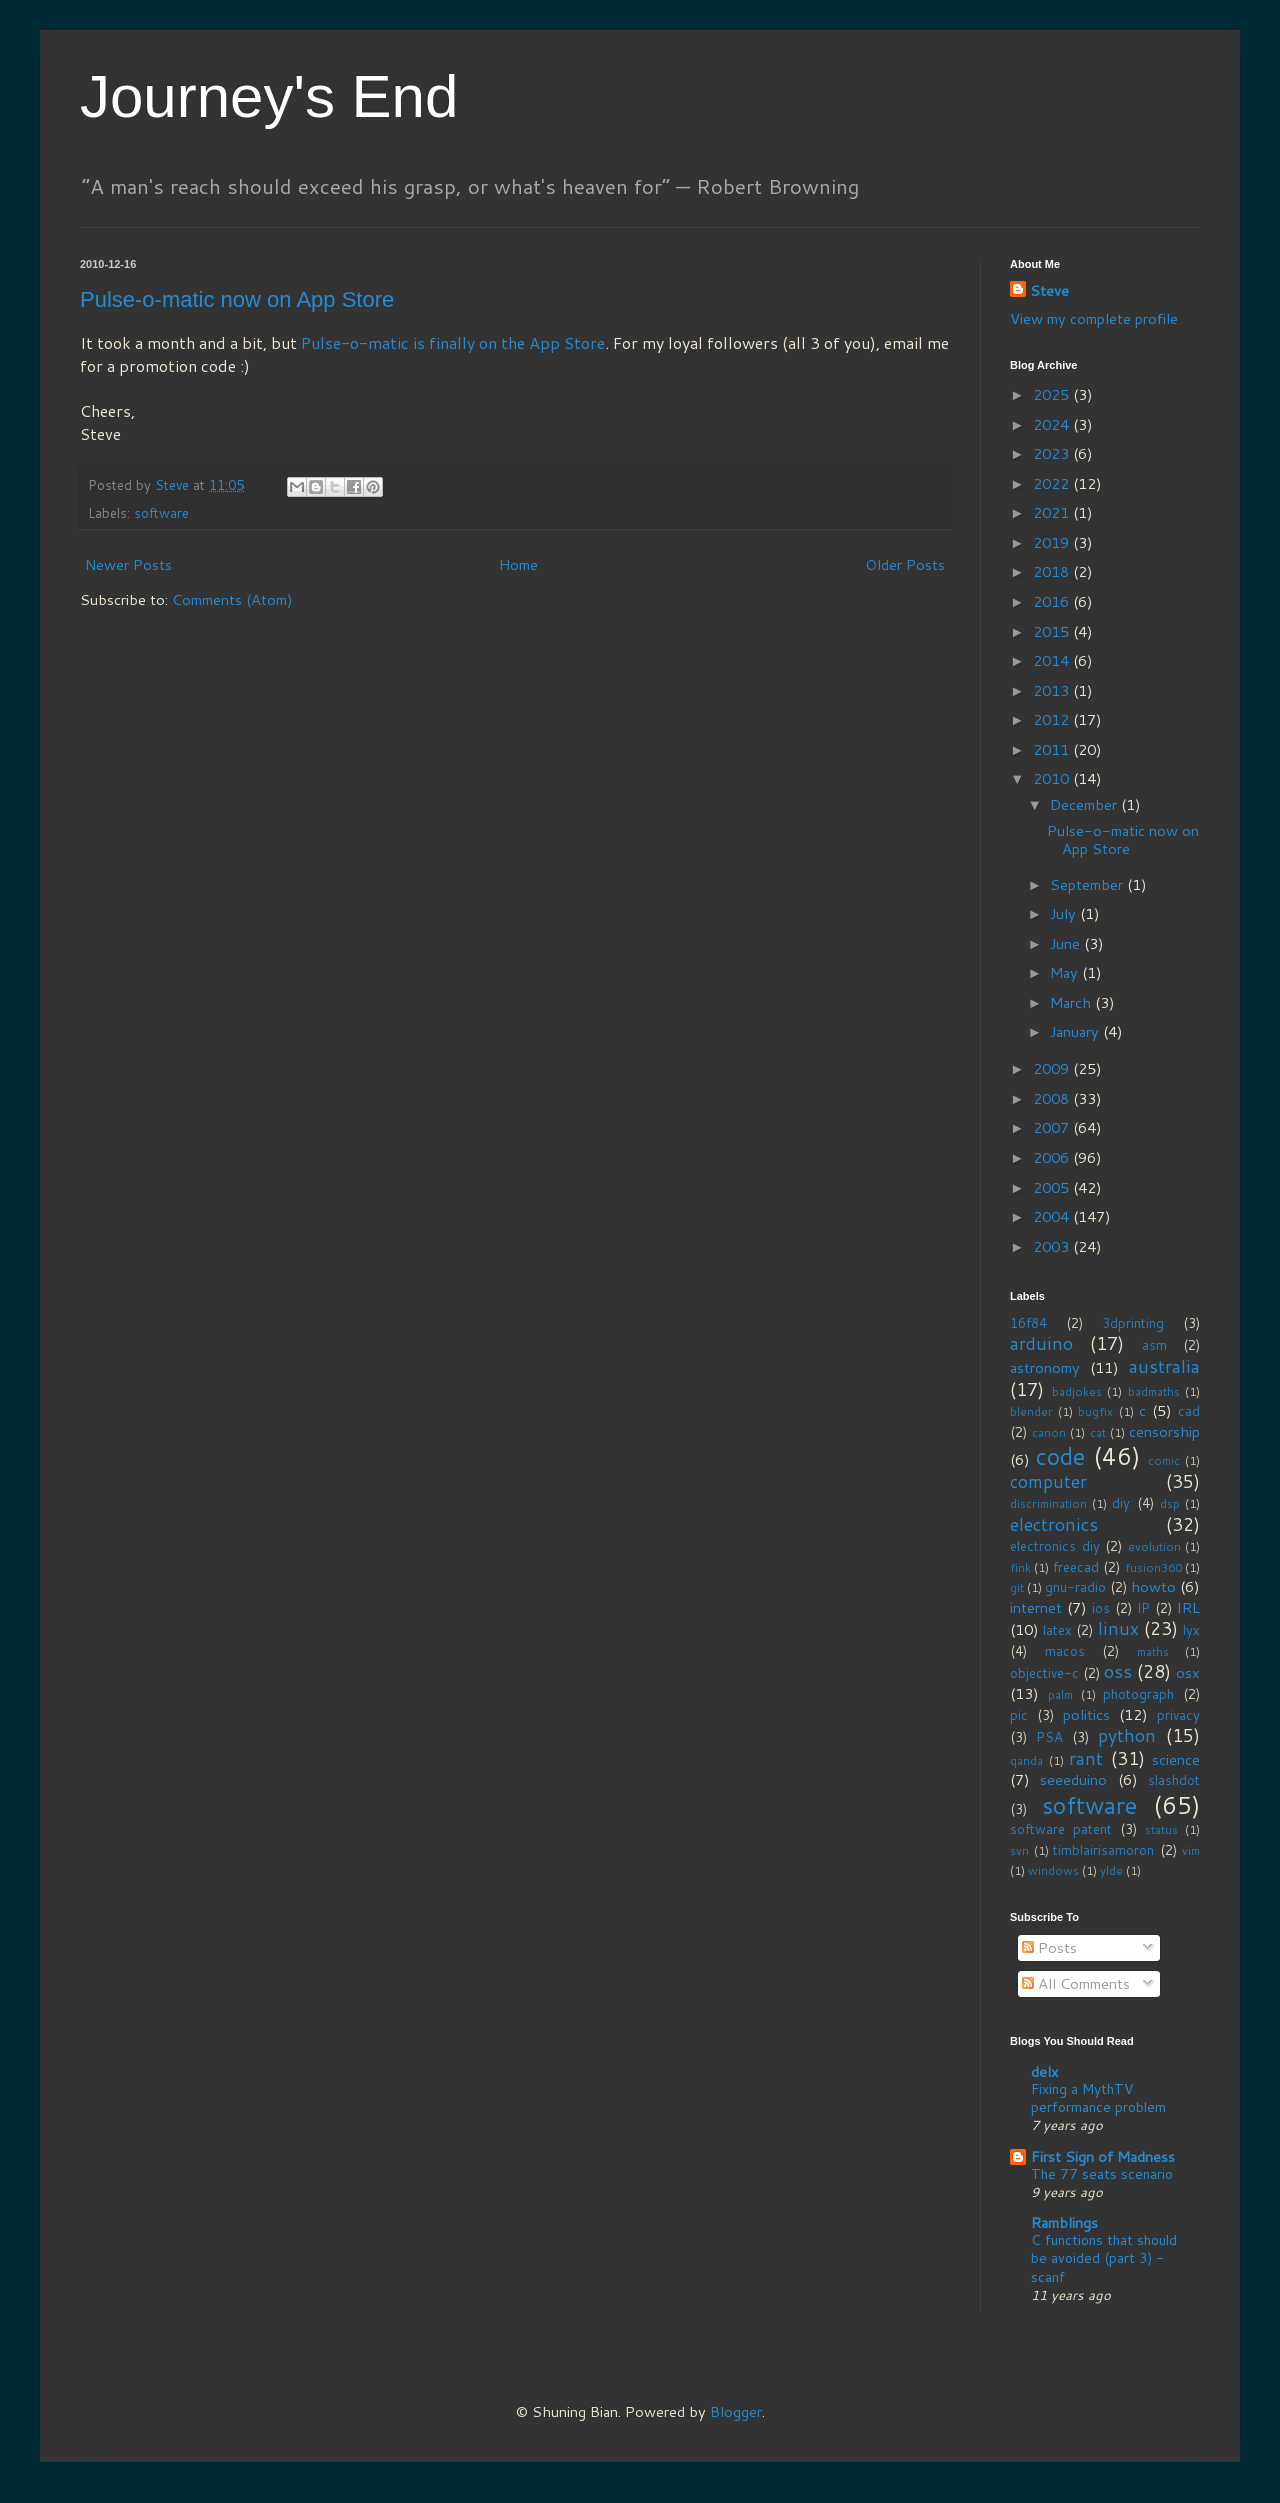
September (1088, 884)
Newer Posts (128, 564)
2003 (1053, 1246)
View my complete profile (1094, 318)
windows (1053, 1870)
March (1072, 1002)
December (1085, 804)
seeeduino (1073, 1779)
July (1065, 913)
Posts (1049, 1947)
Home (518, 564)
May (1066, 972)
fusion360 (1153, 1567)
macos (1065, 1651)
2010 (1053, 778)
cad (1189, 1411)
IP (1143, 1608)
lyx (1191, 1630)
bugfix (1095, 1411)
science (1176, 1759)
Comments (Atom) (232, 599)
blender (1031, 1411)
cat (1098, 1432)
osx (1188, 1672)
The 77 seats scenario (1102, 2173)
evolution (1154, 1546)
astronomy (1045, 1367)
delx (1045, 2071)
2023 (1053, 453)
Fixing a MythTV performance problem (1098, 2097)
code (1060, 1456)
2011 (1053, 749)
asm (1154, 1345)
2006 (1053, 1157)
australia (1164, 1366)
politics (1086, 1714)
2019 (1053, 542)
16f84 (1028, 1323)
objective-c (1044, 1673)
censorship (1164, 1431)
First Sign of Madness (1103, 2156)
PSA (1049, 1737)
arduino (1041, 1343)
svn (1019, 1850)
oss (1118, 1671)
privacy (1178, 1715)
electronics (1054, 1524)
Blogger (736, 2411)
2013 (1053, 690)
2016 (1053, 601)
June (1067, 943)
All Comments (1076, 1983)
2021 (1053, 512)
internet (1036, 1607)
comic (1164, 1460)
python (1127, 1735)
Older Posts (905, 564)
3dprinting (1133, 1323)
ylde (1111, 1870)
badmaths (1154, 1391)
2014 (1053, 660)
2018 (1053, 571)
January (1076, 1031)
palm (1060, 1694)
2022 (1053, 483)
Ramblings (1064, 2222)
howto (1153, 1586)
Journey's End (269, 96)
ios (1101, 1608)
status (1161, 1829)
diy (1121, 1503)
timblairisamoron (1103, 1850)
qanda (1026, 1760)
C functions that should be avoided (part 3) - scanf (1104, 2257)
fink (1020, 1567)
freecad (1076, 1567)
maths (1153, 1651)
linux (1118, 1628)
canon (1049, 1432)
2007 (1053, 1127)
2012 (1053, 719)
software (161, 513)
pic (1019, 1715)
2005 (1053, 1187)
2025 (1053, 394)
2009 (1053, 1068)
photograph (1138, 1694)
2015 (1053, 631)
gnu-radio (1075, 1587)
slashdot (1174, 1780)
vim (1191, 1850)
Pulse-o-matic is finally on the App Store (453, 342)
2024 (1053, 424)
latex (1057, 1630)
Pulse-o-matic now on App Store (237, 299)
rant (1086, 1758)
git (1017, 1587)
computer (1048, 1481)
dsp (1170, 1503)
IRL (1188, 1607)
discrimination (1048, 1503)
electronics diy (1055, 1546)
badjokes (1077, 1391)
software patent (1061, 1829)
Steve (1049, 291)
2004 (1053, 1216)
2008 (1053, 1098)
